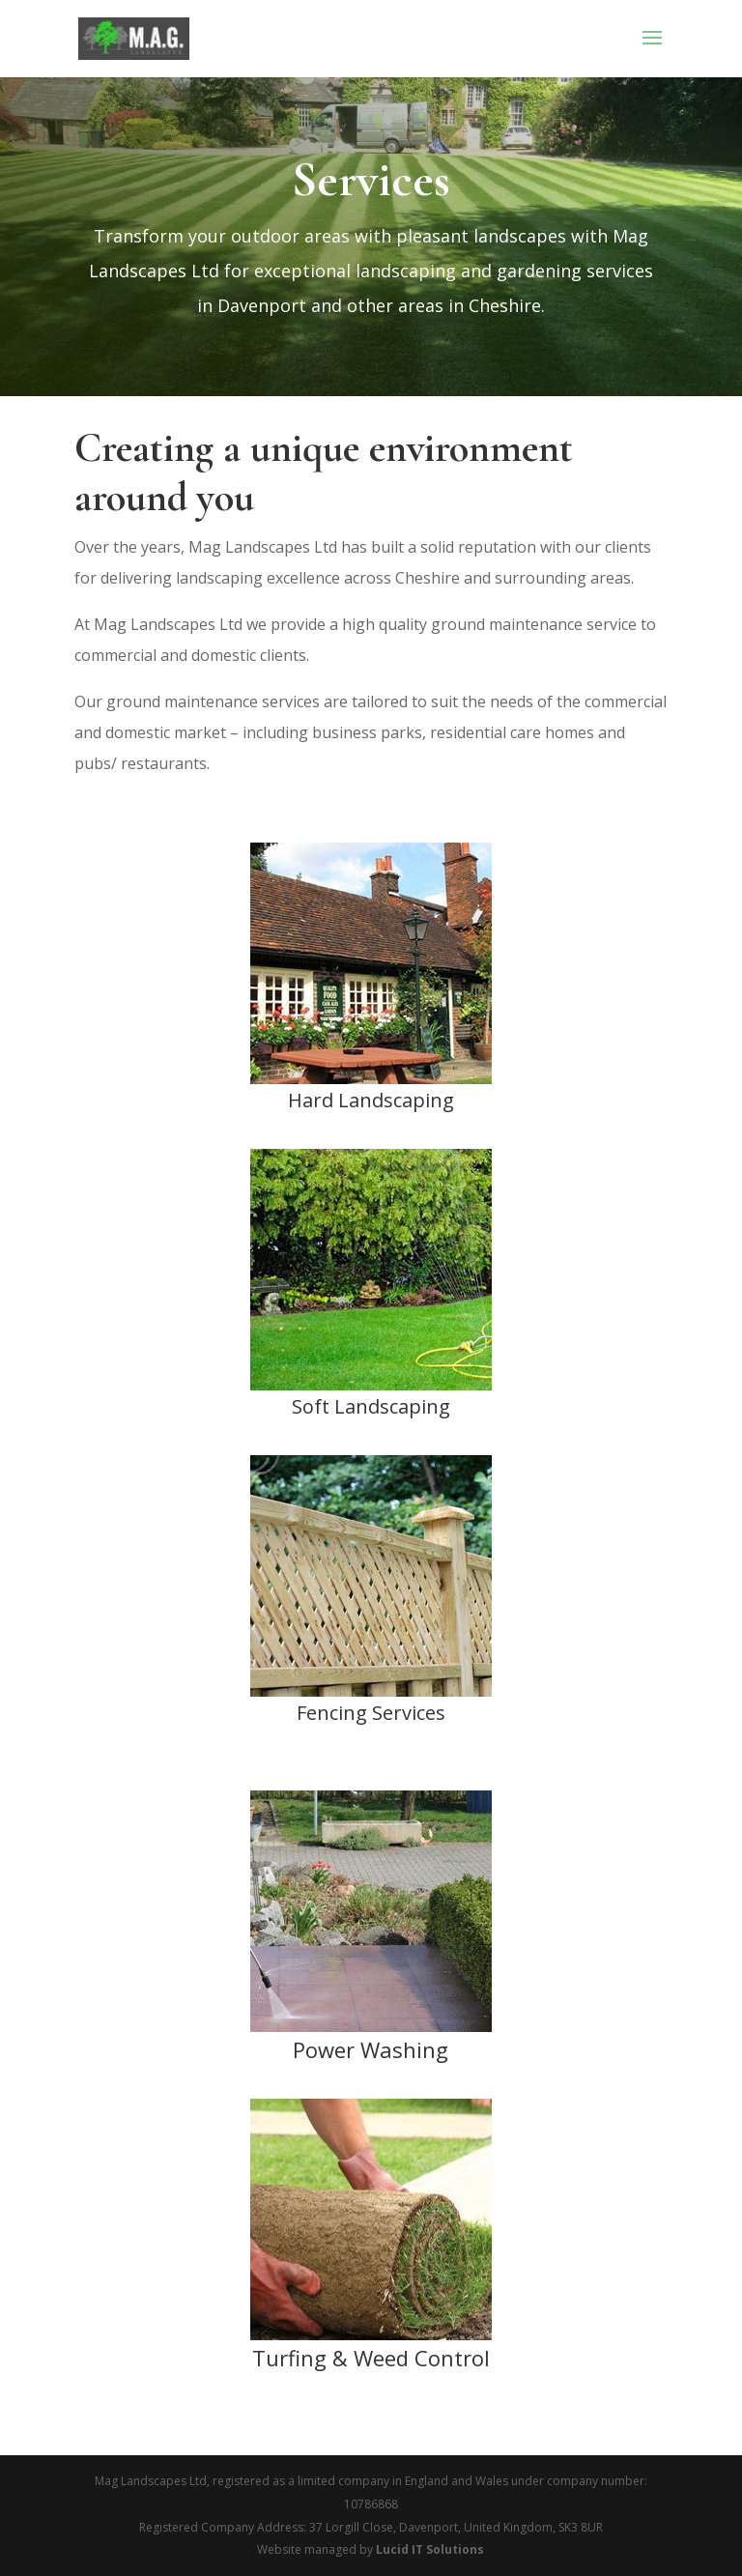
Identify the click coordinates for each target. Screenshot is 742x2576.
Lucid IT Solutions (430, 2549)
